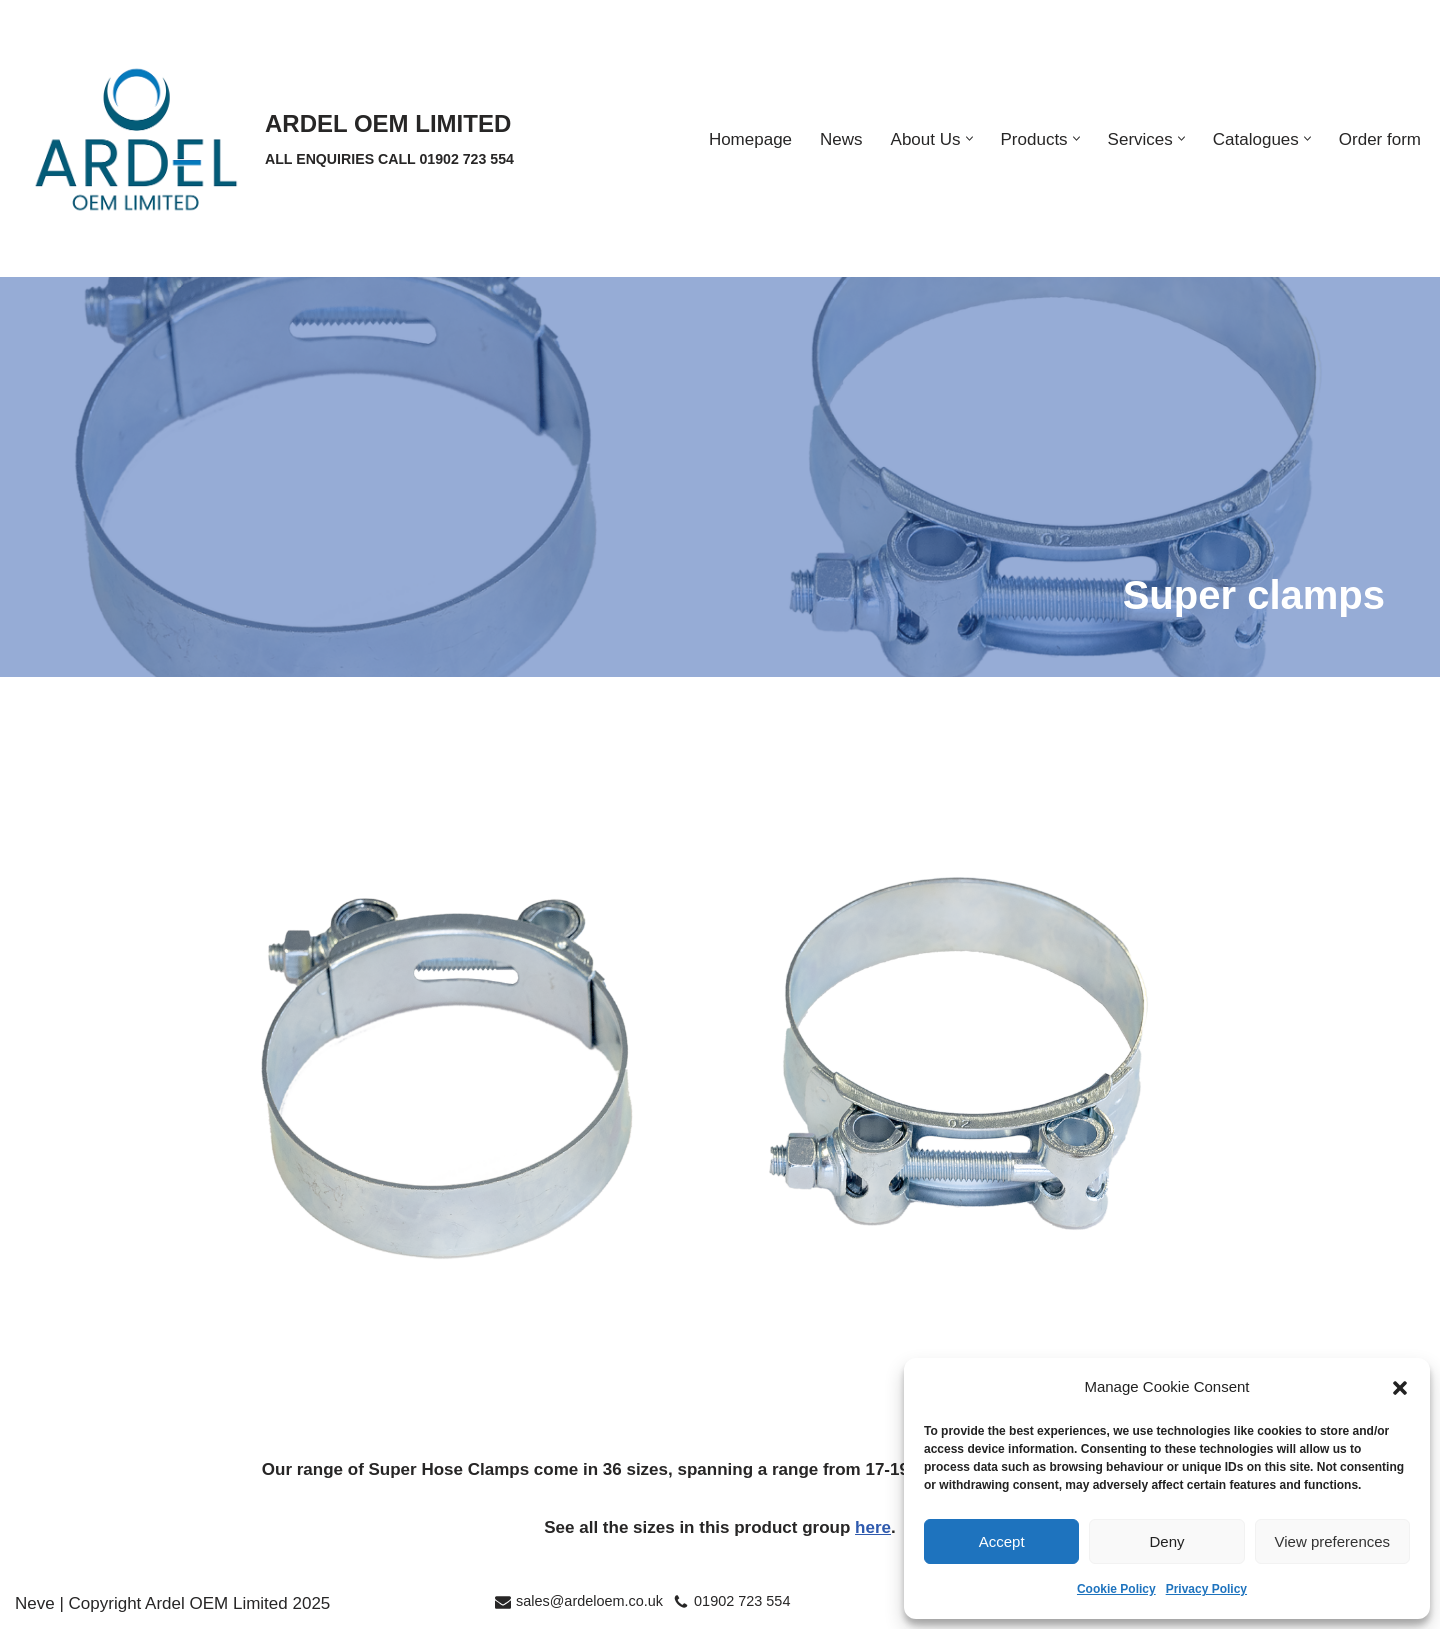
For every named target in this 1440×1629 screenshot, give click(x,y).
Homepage (750, 139)
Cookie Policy (1116, 1589)
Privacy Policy (1206, 1589)
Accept (1002, 1541)
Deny (1166, 1541)
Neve (35, 1603)
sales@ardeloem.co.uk (589, 1601)
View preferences (1333, 1541)
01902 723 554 (742, 1601)
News (841, 139)
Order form (1380, 139)
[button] (1400, 1388)
